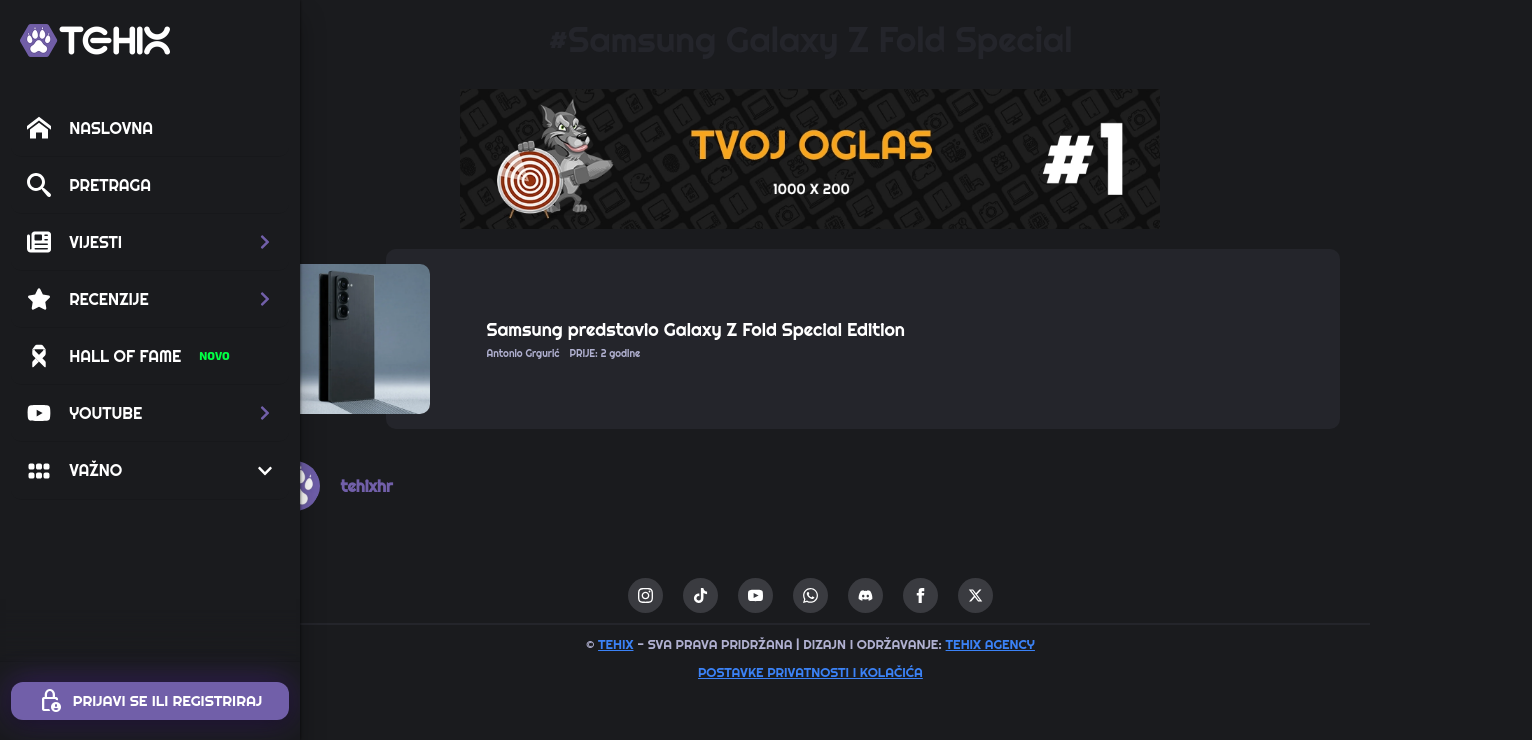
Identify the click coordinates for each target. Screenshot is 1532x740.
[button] (150, 242)
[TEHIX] (95, 40)
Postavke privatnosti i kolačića (916, 672)
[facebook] (1026, 595)
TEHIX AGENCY (1095, 644)
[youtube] (861, 595)
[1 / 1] (916, 159)
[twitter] (1081, 595)
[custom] (806, 595)
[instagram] (751, 595)
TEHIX (721, 644)
